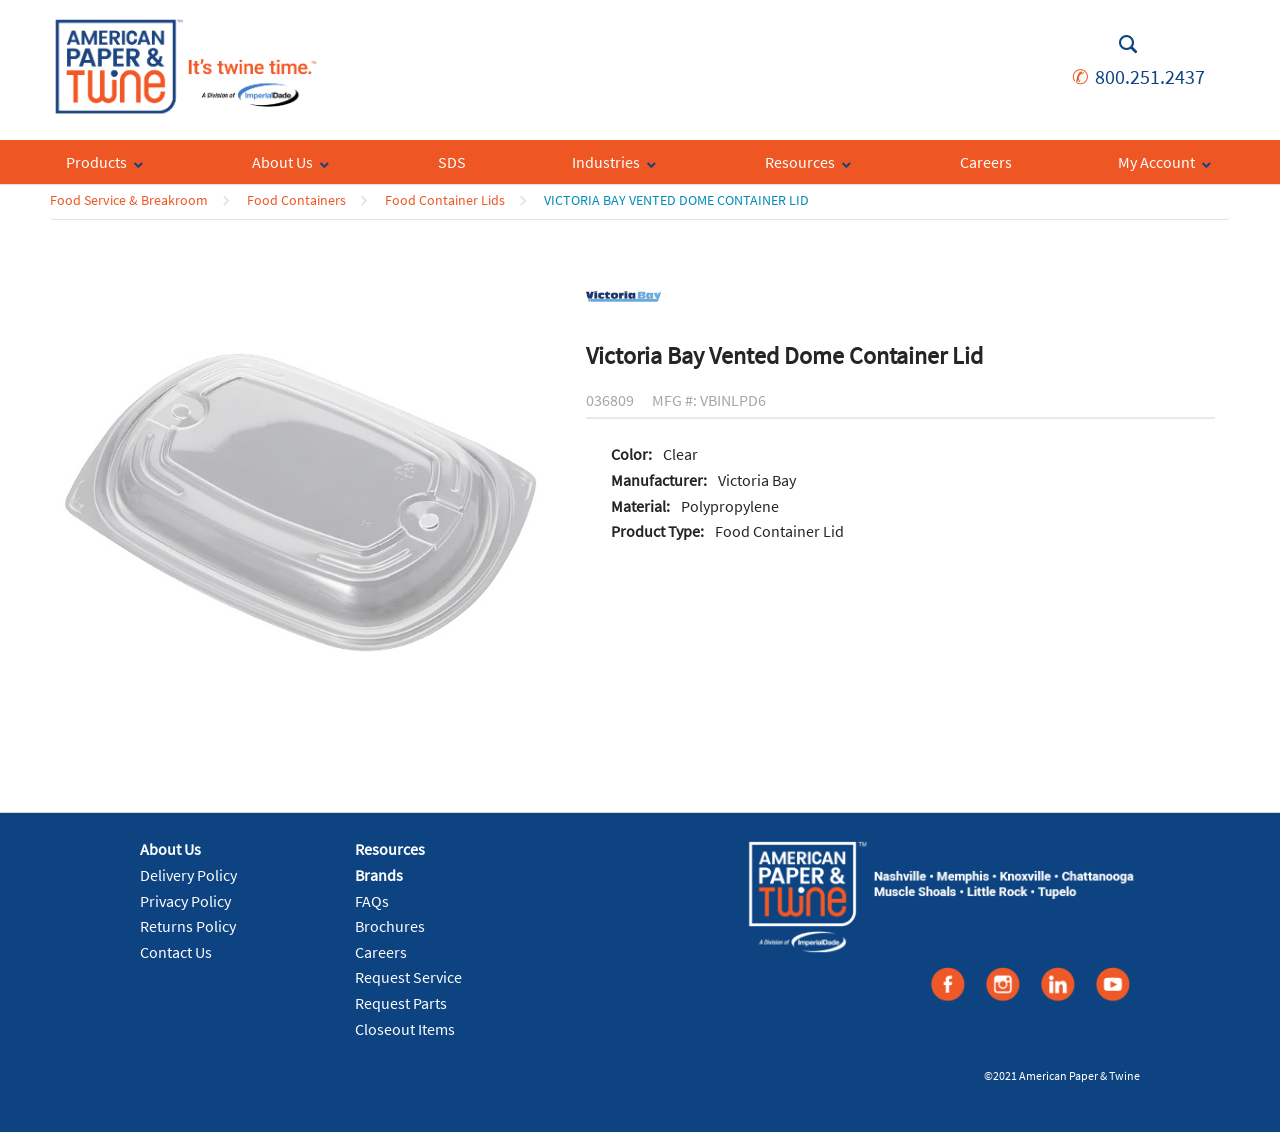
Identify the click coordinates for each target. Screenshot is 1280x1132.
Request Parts (401, 1003)
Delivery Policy (188, 875)
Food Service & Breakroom (129, 200)
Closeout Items (405, 1029)
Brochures (390, 926)
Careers (381, 952)
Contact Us (176, 952)
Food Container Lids (445, 200)
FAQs (372, 901)
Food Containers (296, 200)
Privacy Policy (185, 901)
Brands (379, 875)
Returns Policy (188, 926)
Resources (390, 849)
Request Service (408, 977)
